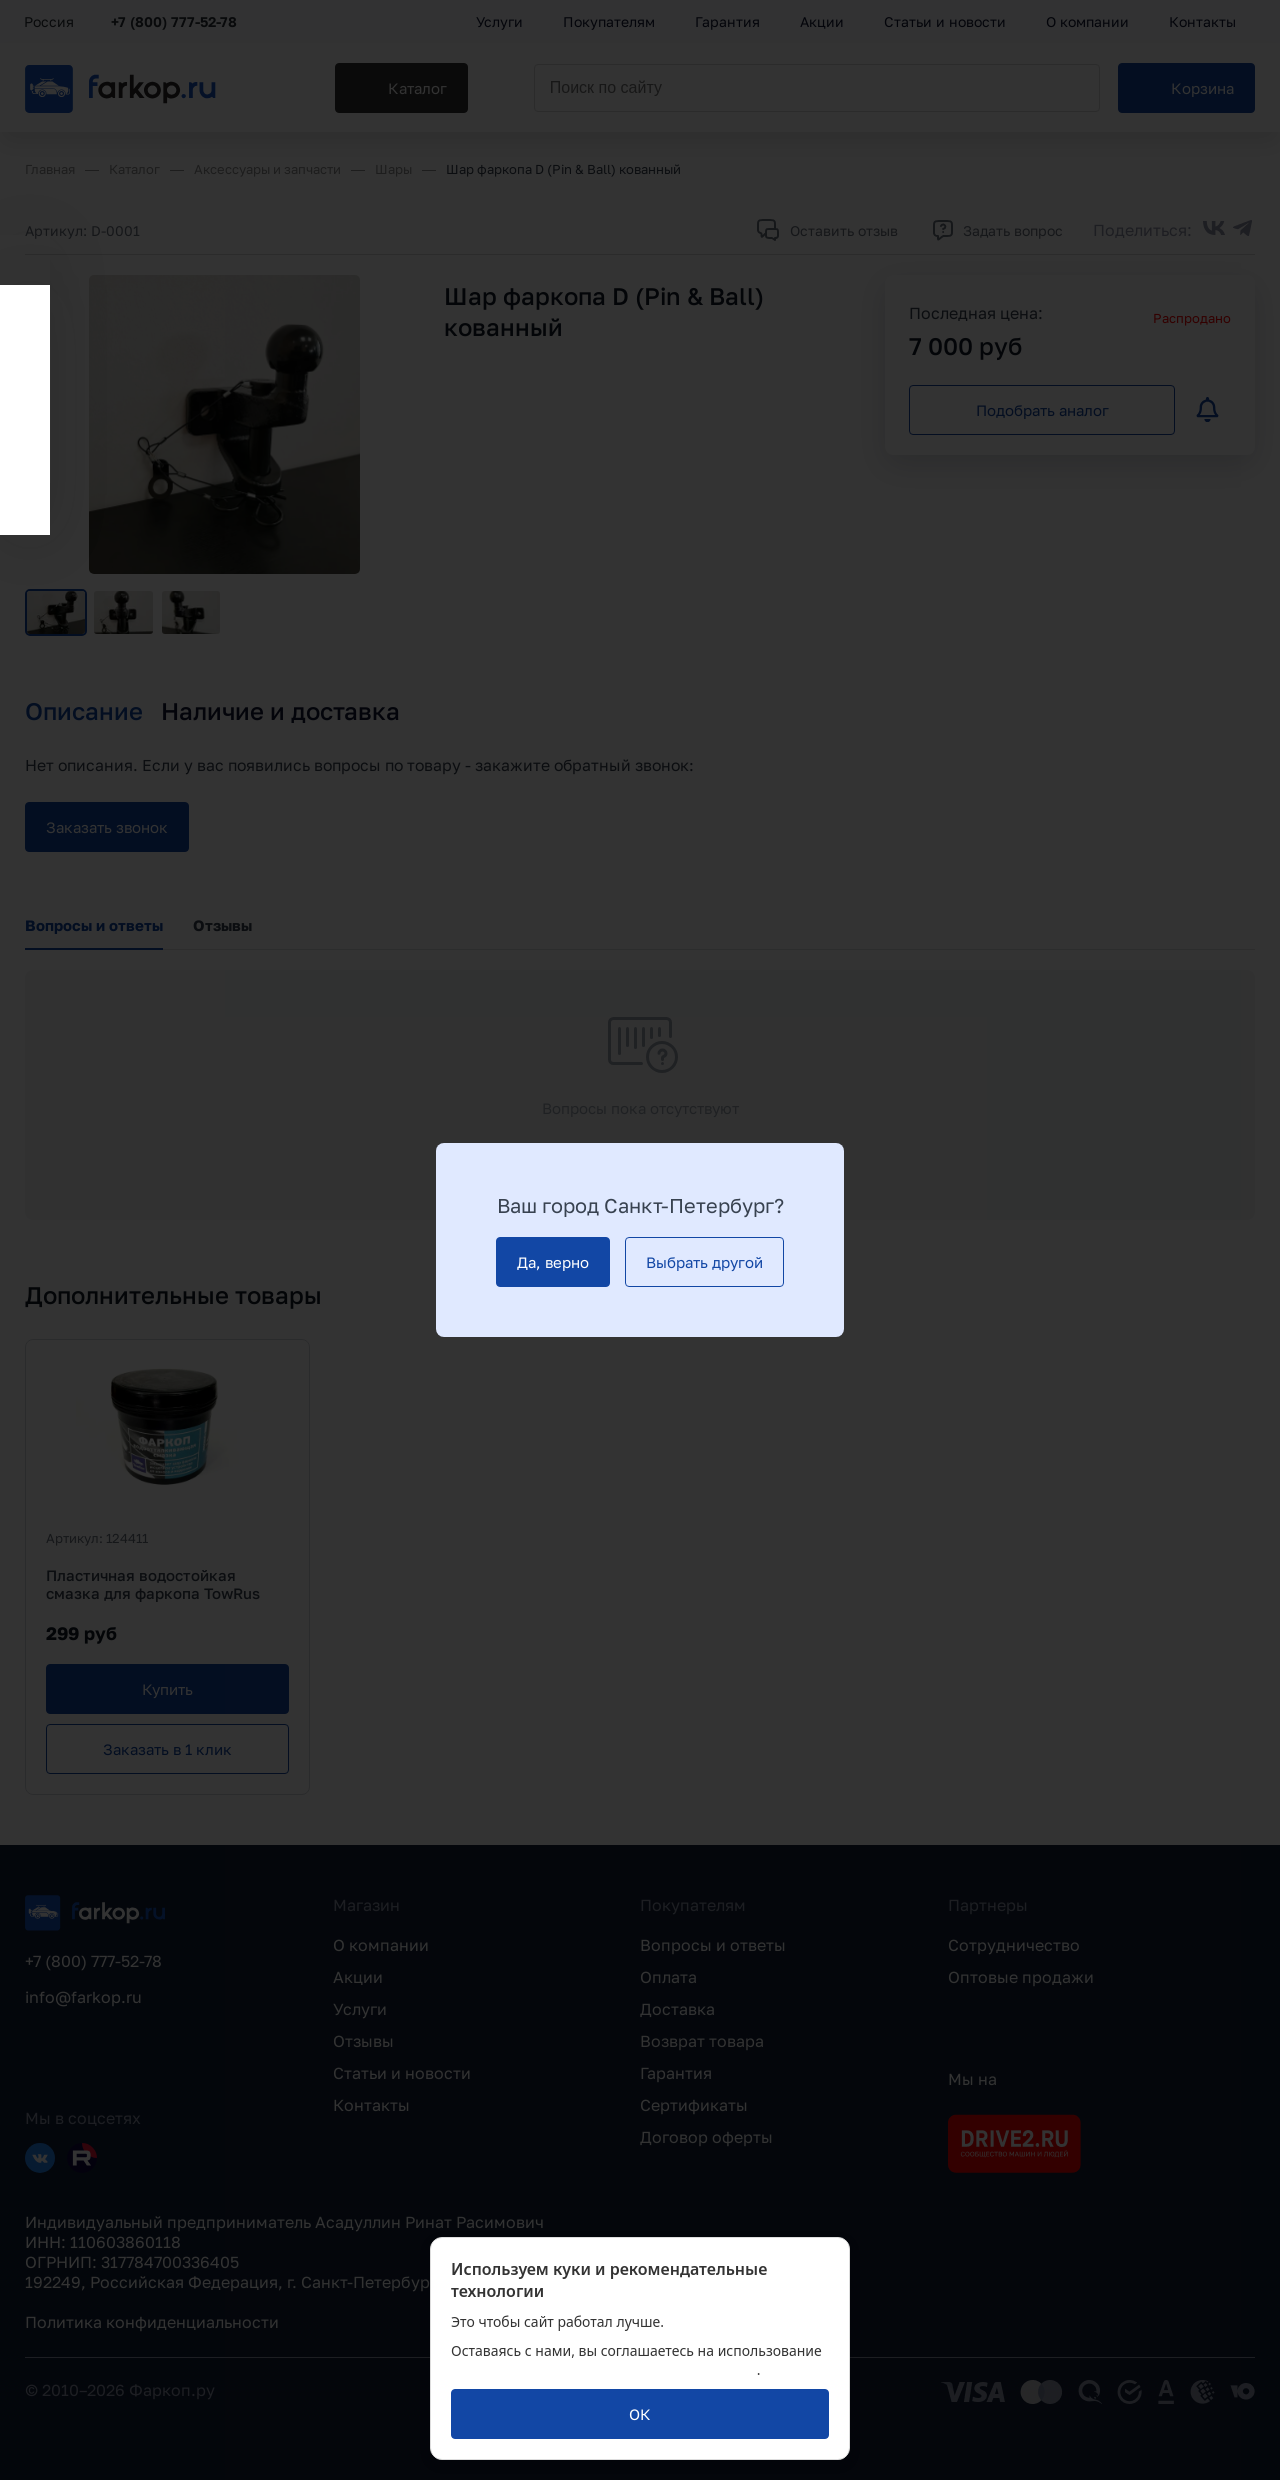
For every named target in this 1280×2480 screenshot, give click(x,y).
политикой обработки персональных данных (604, 2369)
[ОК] (640, 2414)
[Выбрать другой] (704, 1262)
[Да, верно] (553, 1262)
